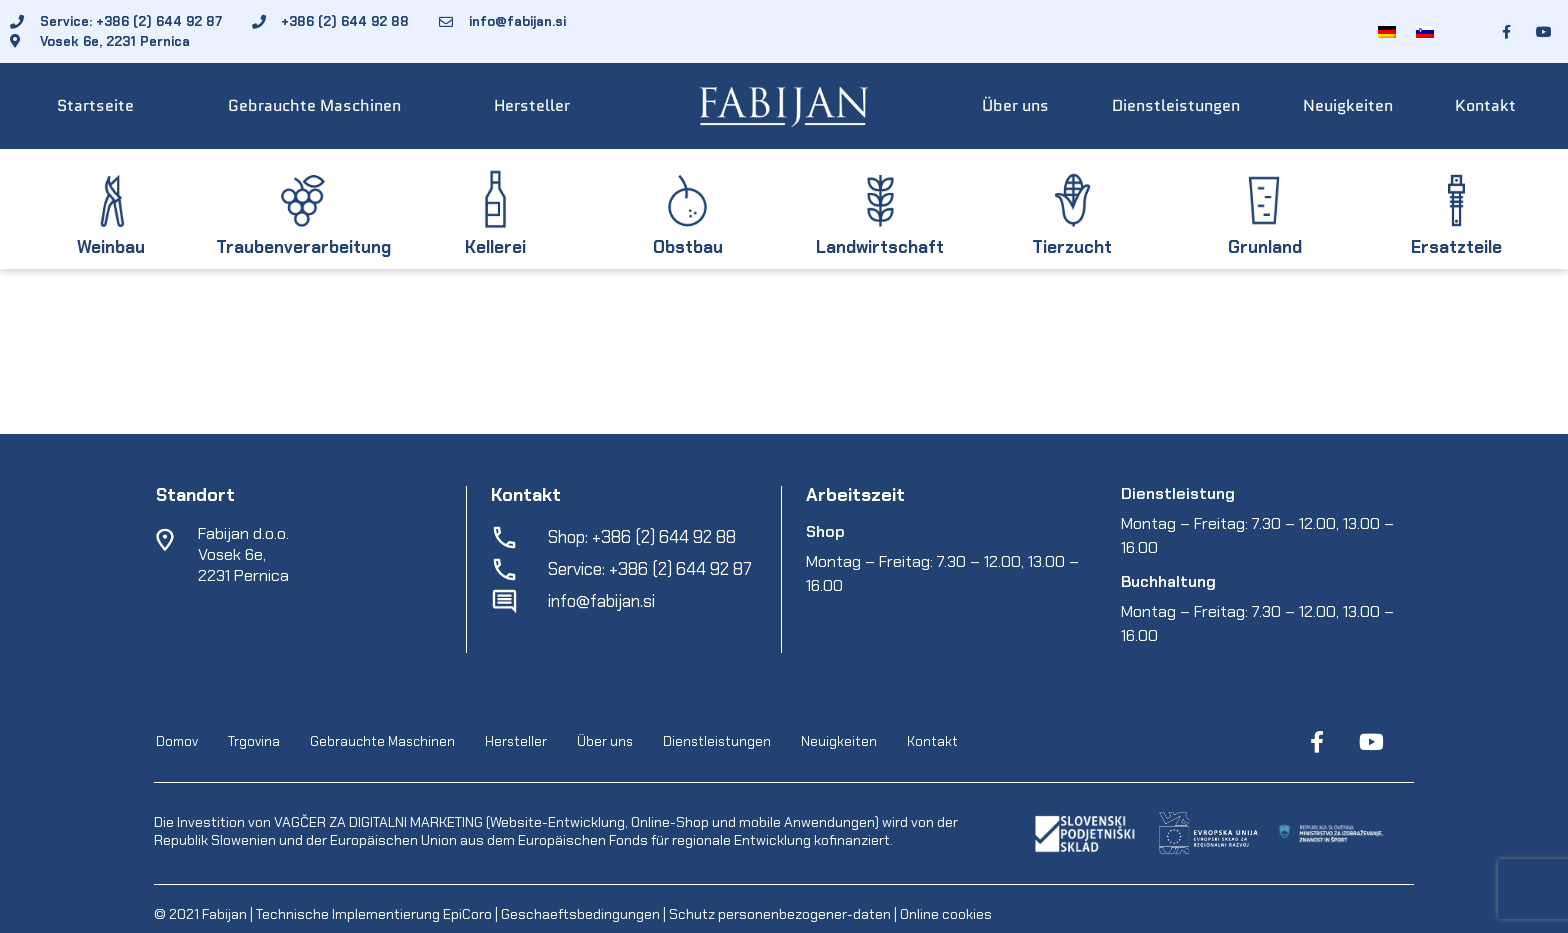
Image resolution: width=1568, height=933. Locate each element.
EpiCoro (467, 914)
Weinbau (111, 247)
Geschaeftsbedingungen (582, 914)
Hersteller (532, 105)
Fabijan (224, 914)
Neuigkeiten (1348, 105)
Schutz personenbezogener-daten (780, 914)
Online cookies (944, 914)
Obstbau (688, 247)
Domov (177, 741)
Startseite (95, 105)
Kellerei (495, 247)
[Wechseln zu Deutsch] (1387, 31)
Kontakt (1485, 105)
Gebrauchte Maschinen (314, 105)
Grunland (1265, 247)
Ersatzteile (1456, 247)
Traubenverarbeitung (303, 247)
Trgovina (254, 741)
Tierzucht (1072, 247)
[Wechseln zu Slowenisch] (1425, 31)
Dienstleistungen (1176, 105)
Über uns (1015, 105)
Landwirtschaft (880, 247)
